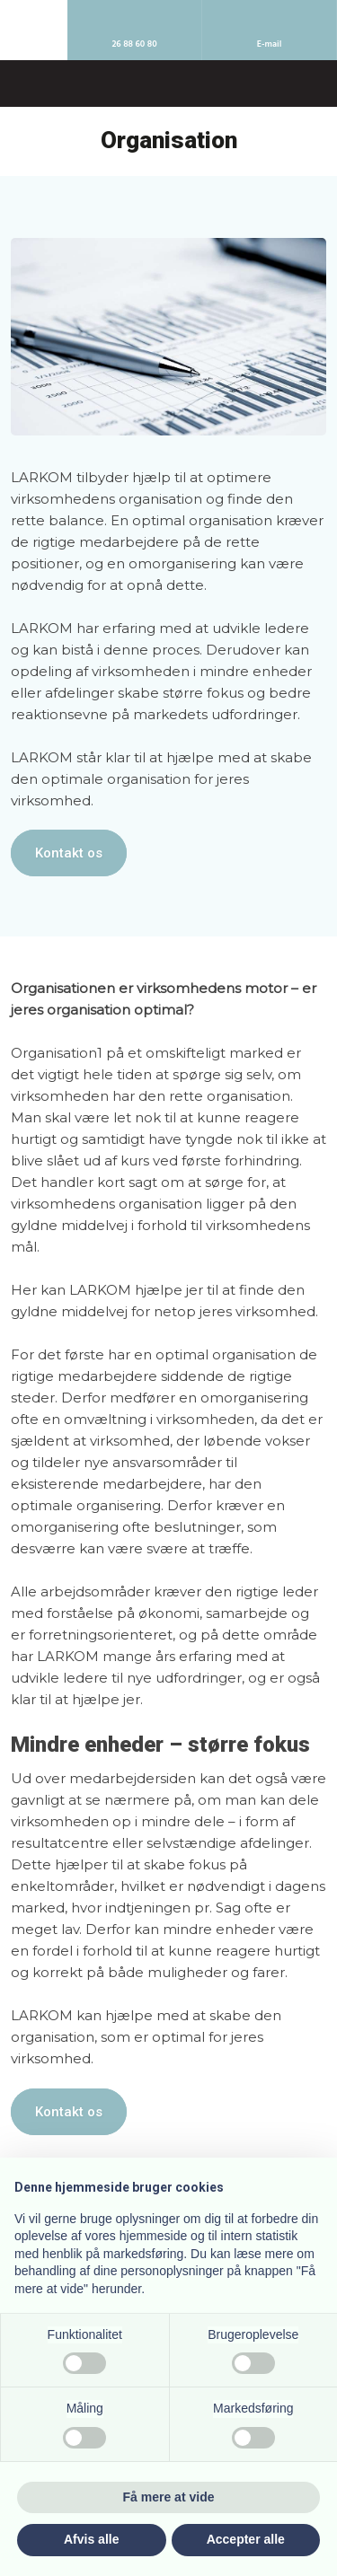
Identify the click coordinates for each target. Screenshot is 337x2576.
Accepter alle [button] (246, 2539)
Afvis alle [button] (91, 2539)
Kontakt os (68, 853)
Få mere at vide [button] (169, 2497)
